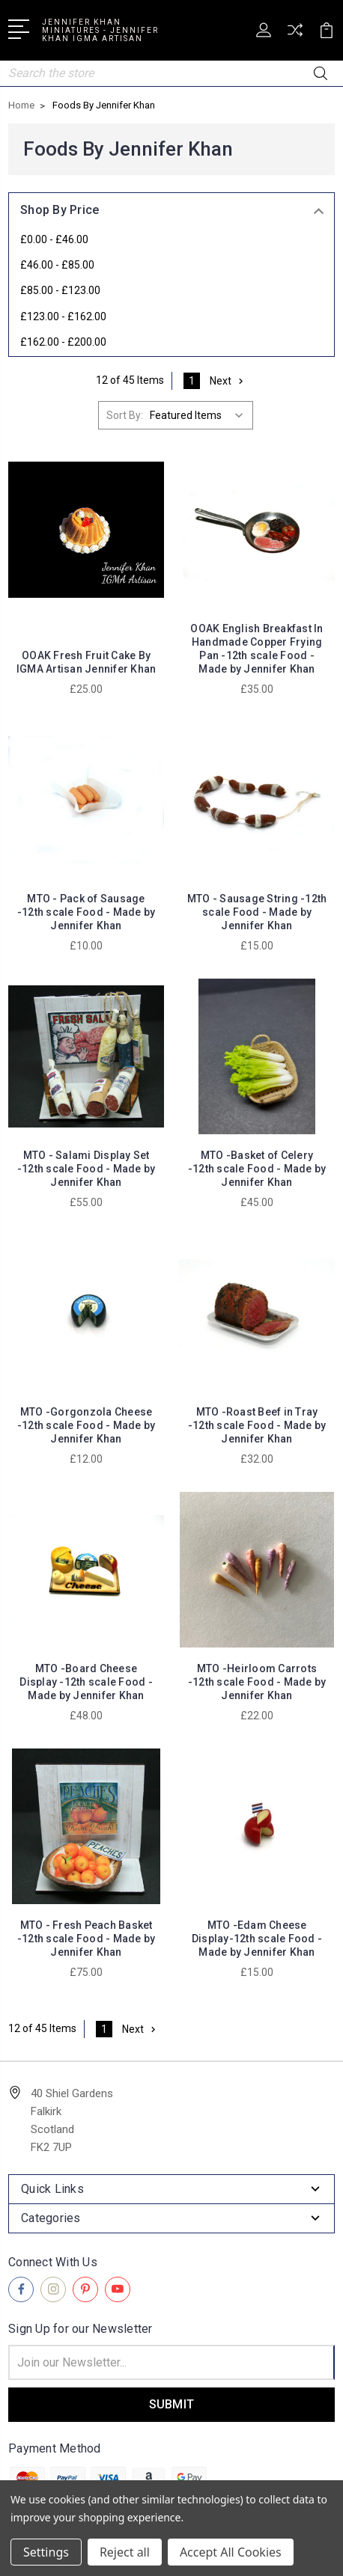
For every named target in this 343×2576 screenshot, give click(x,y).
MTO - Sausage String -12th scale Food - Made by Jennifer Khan (257, 912)
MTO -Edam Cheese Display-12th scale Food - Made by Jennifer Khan (257, 1938)
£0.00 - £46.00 (54, 239)
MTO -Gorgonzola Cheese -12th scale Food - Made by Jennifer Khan (86, 1425)
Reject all (125, 2552)
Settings (46, 2552)
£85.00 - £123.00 (60, 290)
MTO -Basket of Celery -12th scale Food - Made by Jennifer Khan (257, 1168)
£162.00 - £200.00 (63, 342)
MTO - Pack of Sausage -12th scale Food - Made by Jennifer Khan (86, 912)
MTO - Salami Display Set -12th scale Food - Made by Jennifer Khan (86, 1168)
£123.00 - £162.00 (63, 316)
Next (228, 381)
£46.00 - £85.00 (57, 265)
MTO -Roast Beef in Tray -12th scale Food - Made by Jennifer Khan (257, 1425)
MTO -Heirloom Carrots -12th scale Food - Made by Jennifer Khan (257, 1681)
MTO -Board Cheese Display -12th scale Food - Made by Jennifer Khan (86, 1681)
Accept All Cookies (231, 2552)
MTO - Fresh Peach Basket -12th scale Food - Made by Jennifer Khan (86, 1938)
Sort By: (124, 415)
